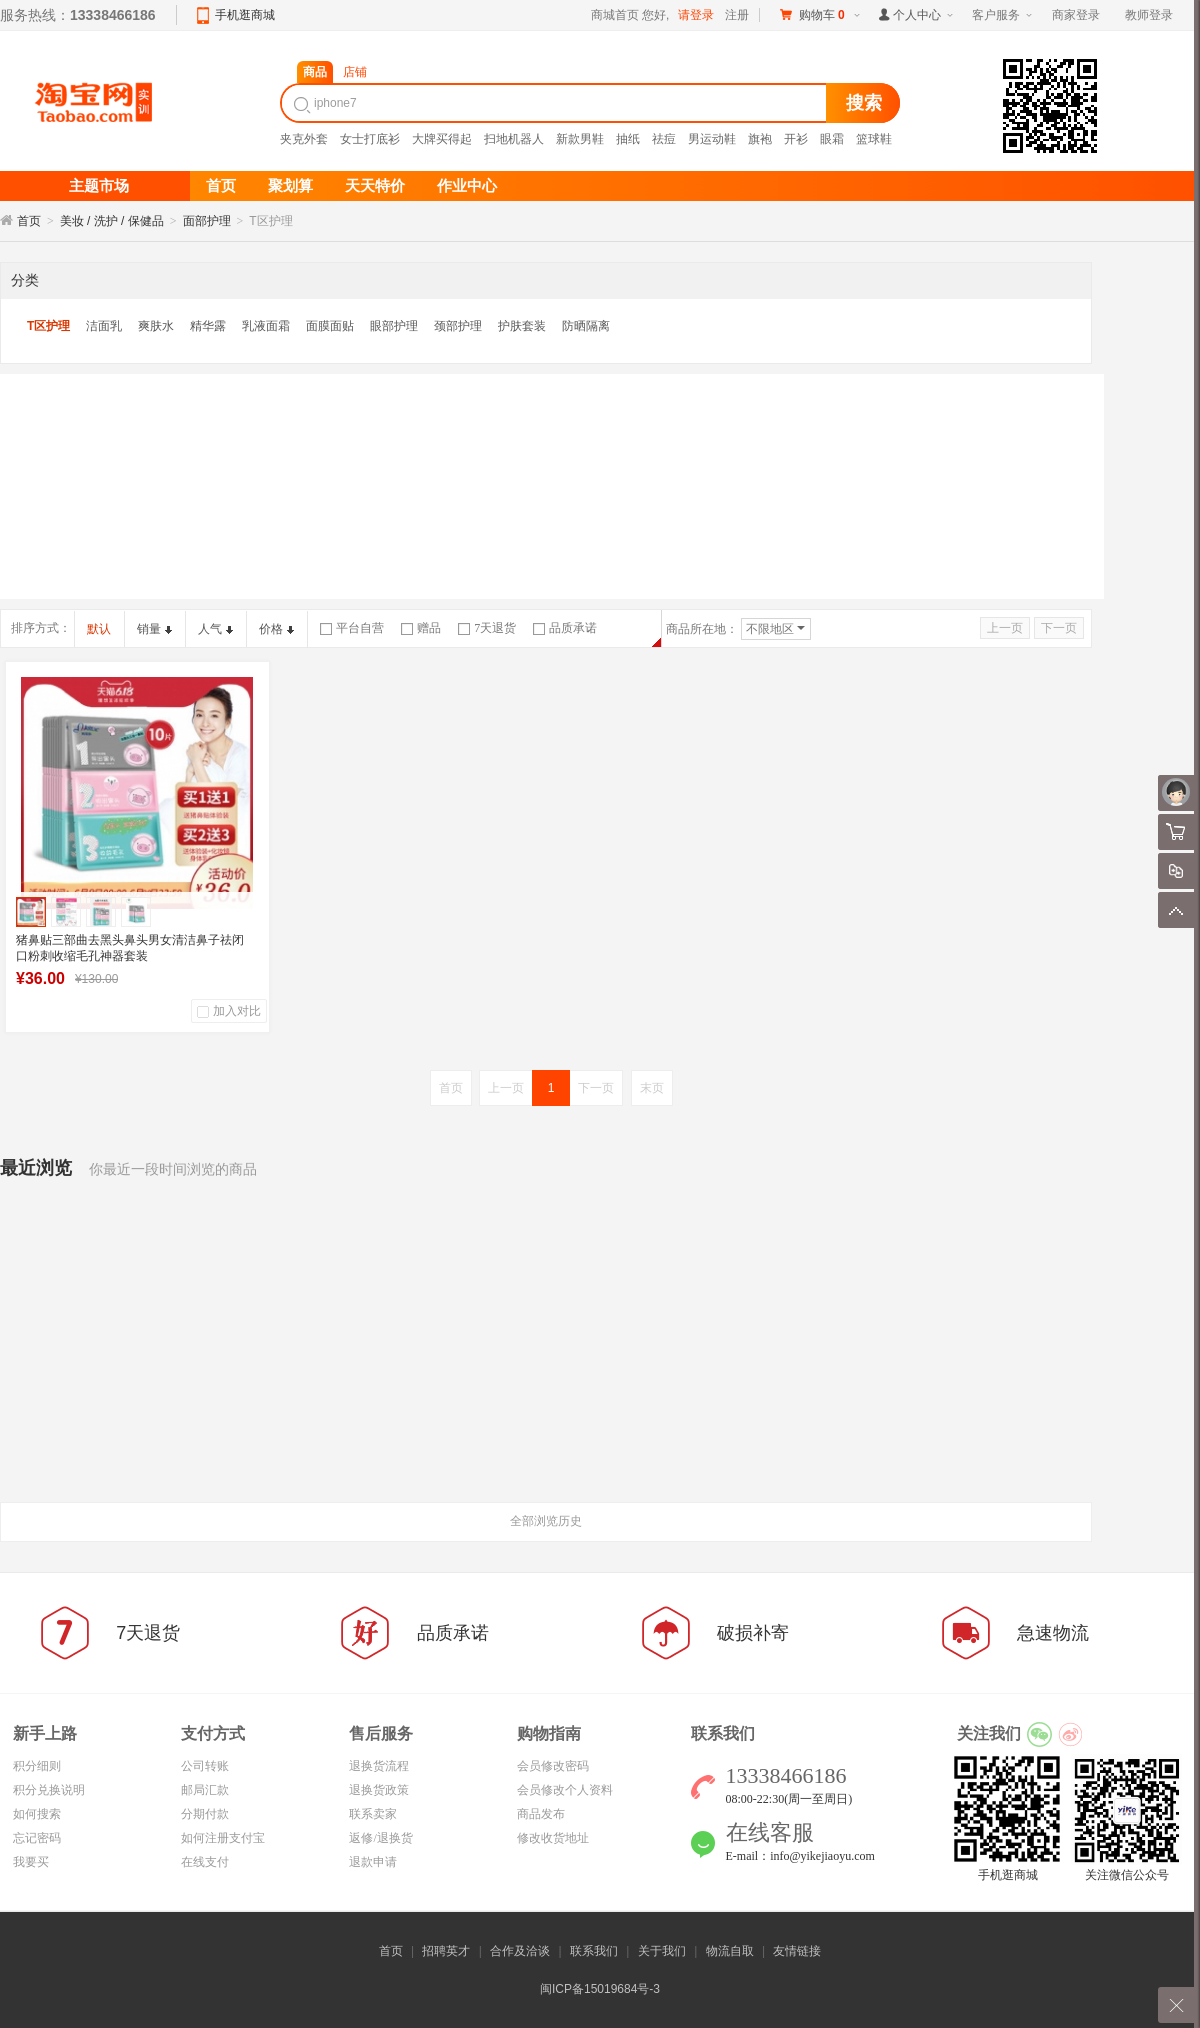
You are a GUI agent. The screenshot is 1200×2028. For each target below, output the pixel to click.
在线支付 (205, 1862)
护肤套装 (522, 326)
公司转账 (205, 1766)
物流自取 (730, 1951)
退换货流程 (379, 1766)
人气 (215, 629)
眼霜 (832, 139)
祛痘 (664, 139)
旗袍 (760, 139)
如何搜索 (37, 1814)
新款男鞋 (580, 139)
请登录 (696, 15)
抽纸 (628, 139)
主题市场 (99, 186)
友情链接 (797, 1951)
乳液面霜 (266, 326)
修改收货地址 (553, 1838)
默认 (99, 629)
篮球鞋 (874, 139)
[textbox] (556, 103)
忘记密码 (37, 1838)
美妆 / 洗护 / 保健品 (112, 221)
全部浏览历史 (546, 1521)
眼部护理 (394, 326)
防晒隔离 (586, 326)
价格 (276, 629)
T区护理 (48, 326)
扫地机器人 (514, 139)
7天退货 (487, 628)
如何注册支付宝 (223, 1838)
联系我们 (594, 1951)
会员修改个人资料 (565, 1790)
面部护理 (207, 221)
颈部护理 (458, 326)
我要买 (31, 1862)
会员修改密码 (553, 1766)
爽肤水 (156, 326)
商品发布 (541, 1814)
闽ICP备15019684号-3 (600, 1989)
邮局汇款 (205, 1790)
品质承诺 (565, 628)
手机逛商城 (245, 15)
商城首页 (615, 15)
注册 (737, 15)
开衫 (796, 139)
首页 (29, 221)
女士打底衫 (370, 139)
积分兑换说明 (49, 1790)
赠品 (421, 628)
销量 (154, 629)
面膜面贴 (330, 326)
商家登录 (1076, 15)
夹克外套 (304, 139)
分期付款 (205, 1814)
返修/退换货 (380, 1838)
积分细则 (37, 1766)
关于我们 (662, 1951)
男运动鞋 (712, 139)
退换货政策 (379, 1790)
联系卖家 (373, 1814)
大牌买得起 (442, 139)
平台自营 (352, 628)
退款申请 (373, 1862)
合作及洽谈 (520, 1951)
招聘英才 (446, 1951)
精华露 (208, 326)
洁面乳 (104, 326)
